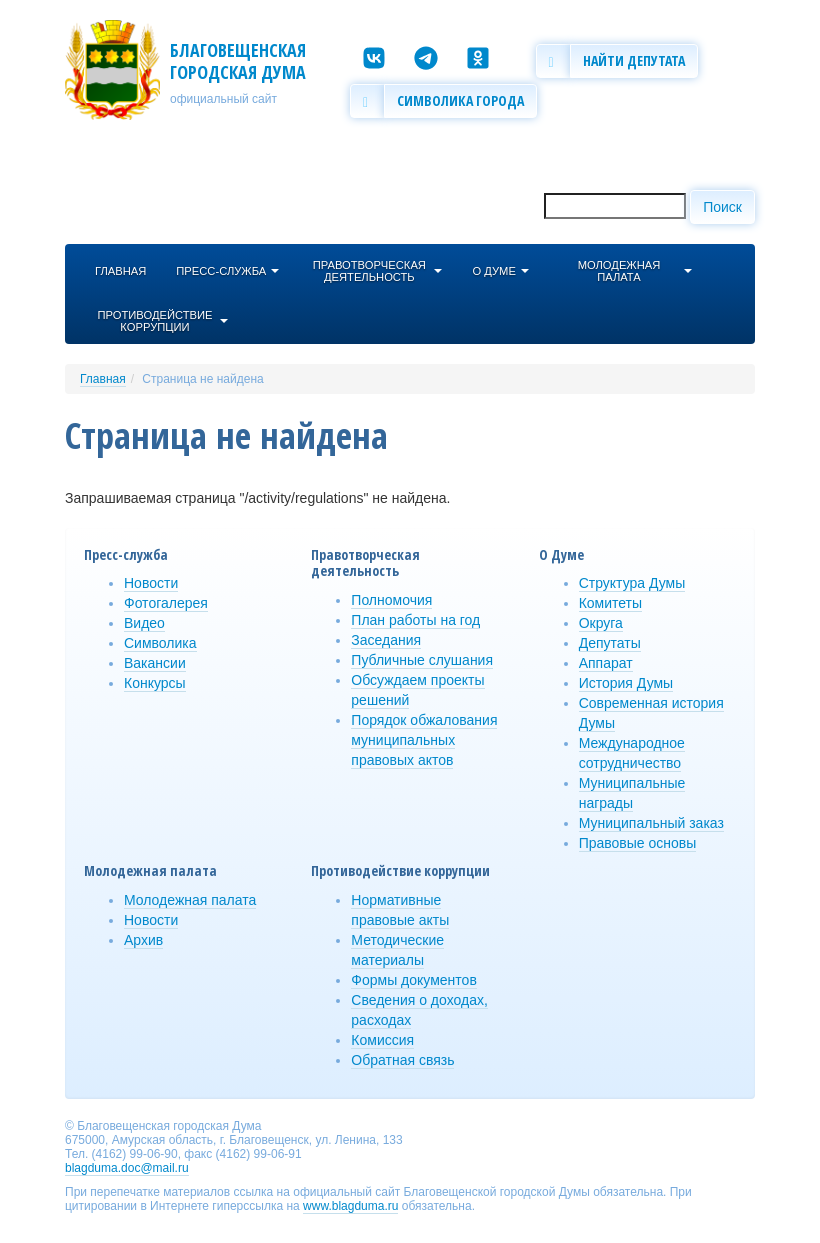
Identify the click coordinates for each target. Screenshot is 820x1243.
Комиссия (382, 1040)
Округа (601, 623)
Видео (144, 623)
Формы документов (414, 980)
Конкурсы (155, 683)
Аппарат (606, 663)
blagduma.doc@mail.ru (127, 1168)
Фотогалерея (166, 603)
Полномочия (391, 600)
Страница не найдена (202, 379)
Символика (160, 643)
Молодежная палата (190, 900)
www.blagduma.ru (350, 1206)
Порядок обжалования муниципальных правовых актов (424, 740)
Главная (103, 379)
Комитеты (610, 603)
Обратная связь (402, 1060)
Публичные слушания (422, 660)
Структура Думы (632, 583)
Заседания (386, 640)
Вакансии (155, 663)
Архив (143, 940)
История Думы (626, 683)
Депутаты (610, 643)
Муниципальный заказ (651, 823)
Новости (151, 583)
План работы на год (415, 620)
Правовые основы (638, 843)
